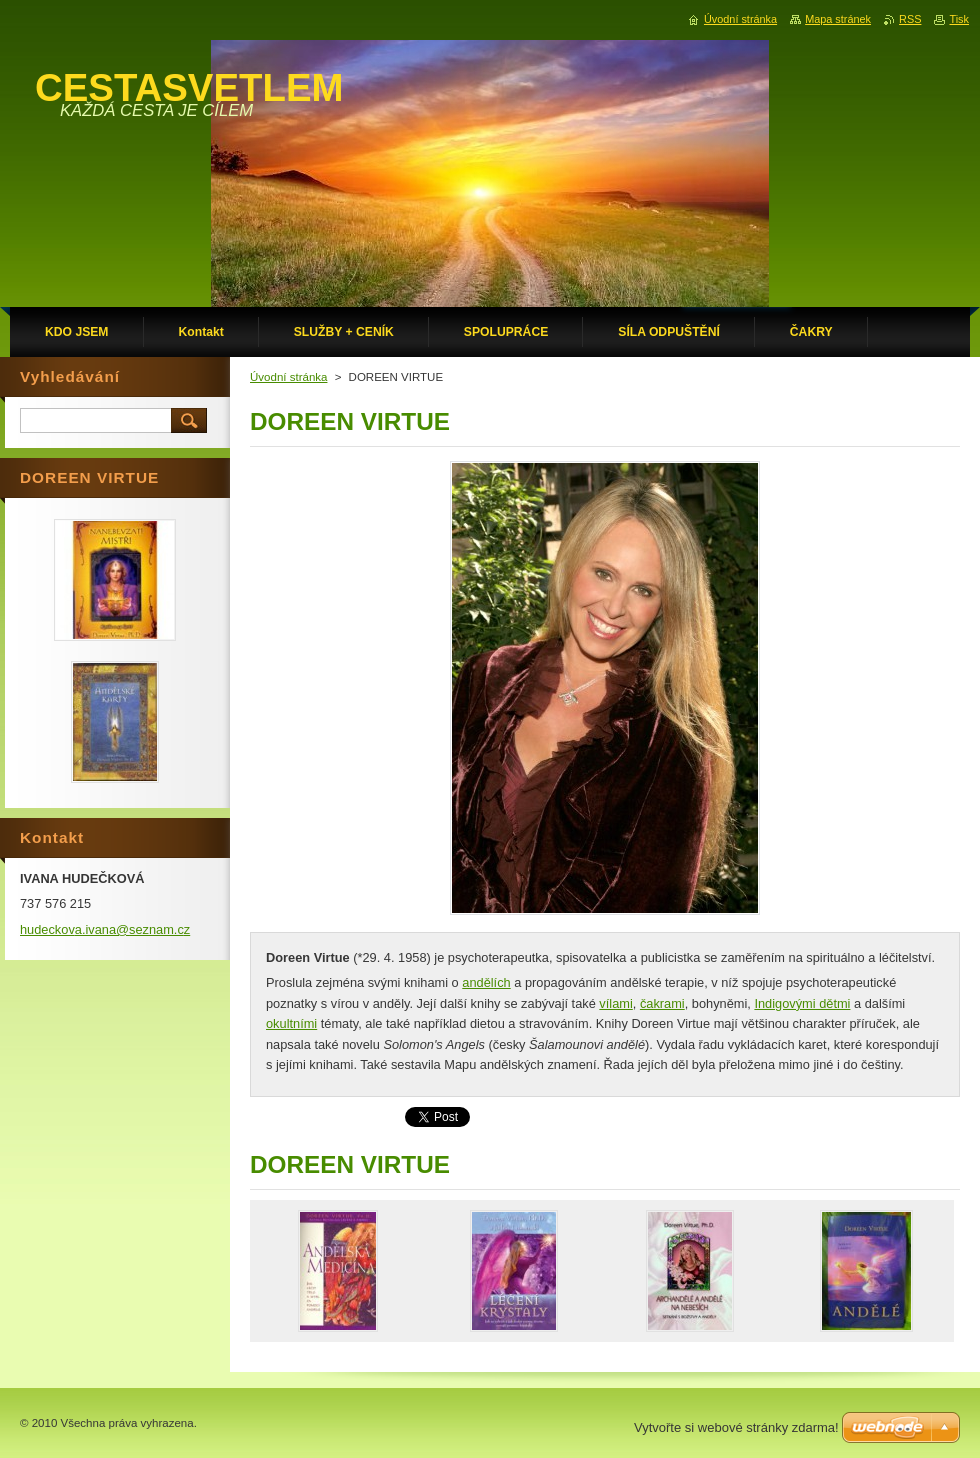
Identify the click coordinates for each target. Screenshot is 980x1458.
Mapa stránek (838, 19)
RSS (910, 19)
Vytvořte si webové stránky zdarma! (736, 1427)
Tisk (959, 19)
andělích (486, 982)
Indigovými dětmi (802, 1003)
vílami (615, 1003)
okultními (291, 1023)
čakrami (662, 1003)
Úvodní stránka (288, 377)
